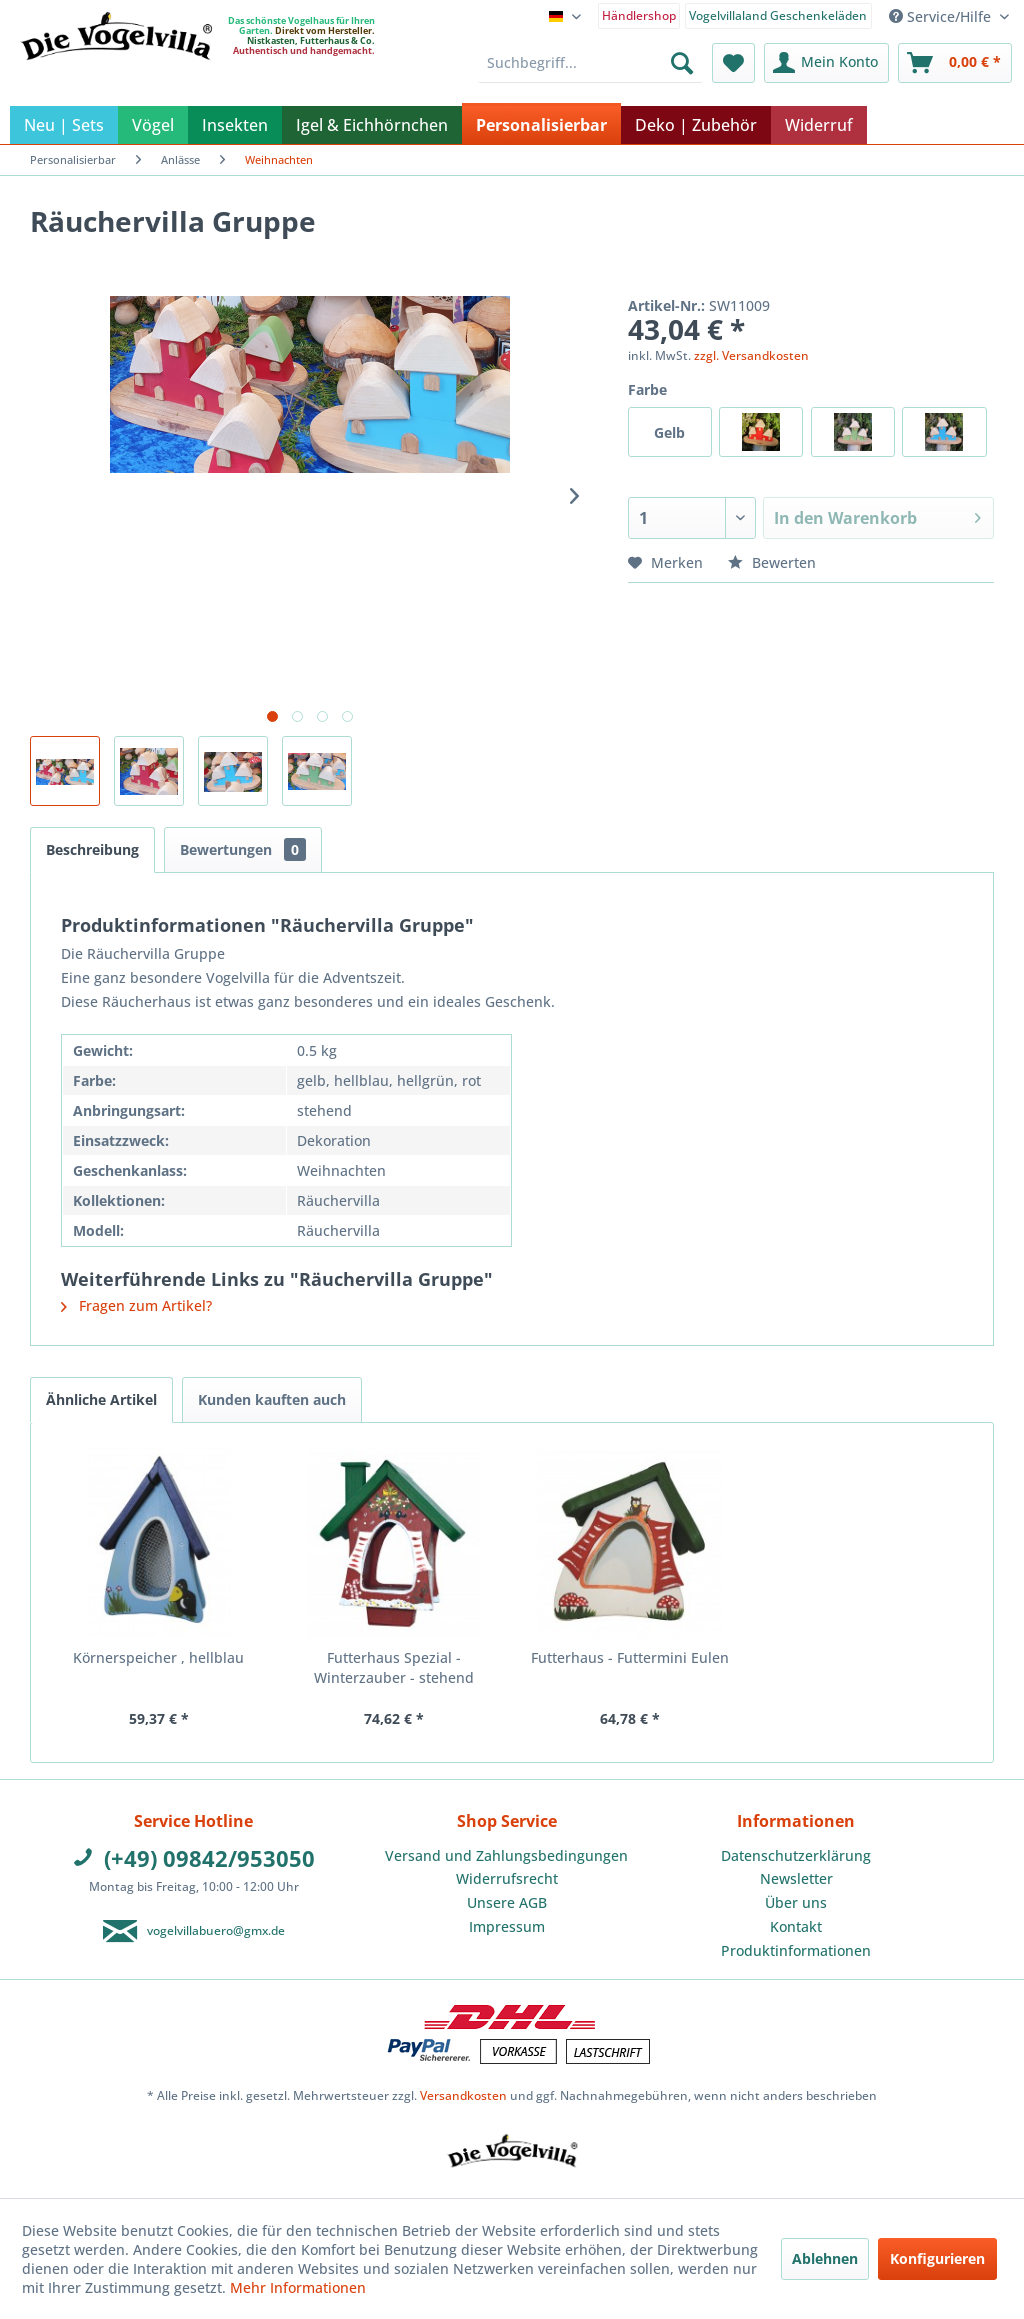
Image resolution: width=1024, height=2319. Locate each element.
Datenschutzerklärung (796, 1855)
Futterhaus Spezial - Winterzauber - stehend (394, 1667)
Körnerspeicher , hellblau (158, 1657)
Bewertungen (243, 849)
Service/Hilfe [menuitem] (942, 16)
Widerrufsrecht (507, 1878)
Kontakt (796, 1926)
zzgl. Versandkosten (751, 355)
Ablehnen (825, 2258)
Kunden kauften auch (272, 1399)
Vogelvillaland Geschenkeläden (778, 15)
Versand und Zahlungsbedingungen (506, 1855)
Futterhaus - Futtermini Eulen (630, 1657)
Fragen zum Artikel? (136, 1305)
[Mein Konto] (826, 63)
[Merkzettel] (733, 63)
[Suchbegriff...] (590, 63)
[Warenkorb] (955, 63)
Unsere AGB (507, 1902)
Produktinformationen (796, 1950)
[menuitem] (639, 14)
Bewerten (772, 562)
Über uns (796, 1902)
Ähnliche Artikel (101, 1399)
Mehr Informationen (298, 2287)
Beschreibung (92, 849)
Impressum (507, 1926)
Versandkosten (463, 2095)
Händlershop (639, 15)
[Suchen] (682, 63)
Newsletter (796, 1878)
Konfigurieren (937, 2258)
